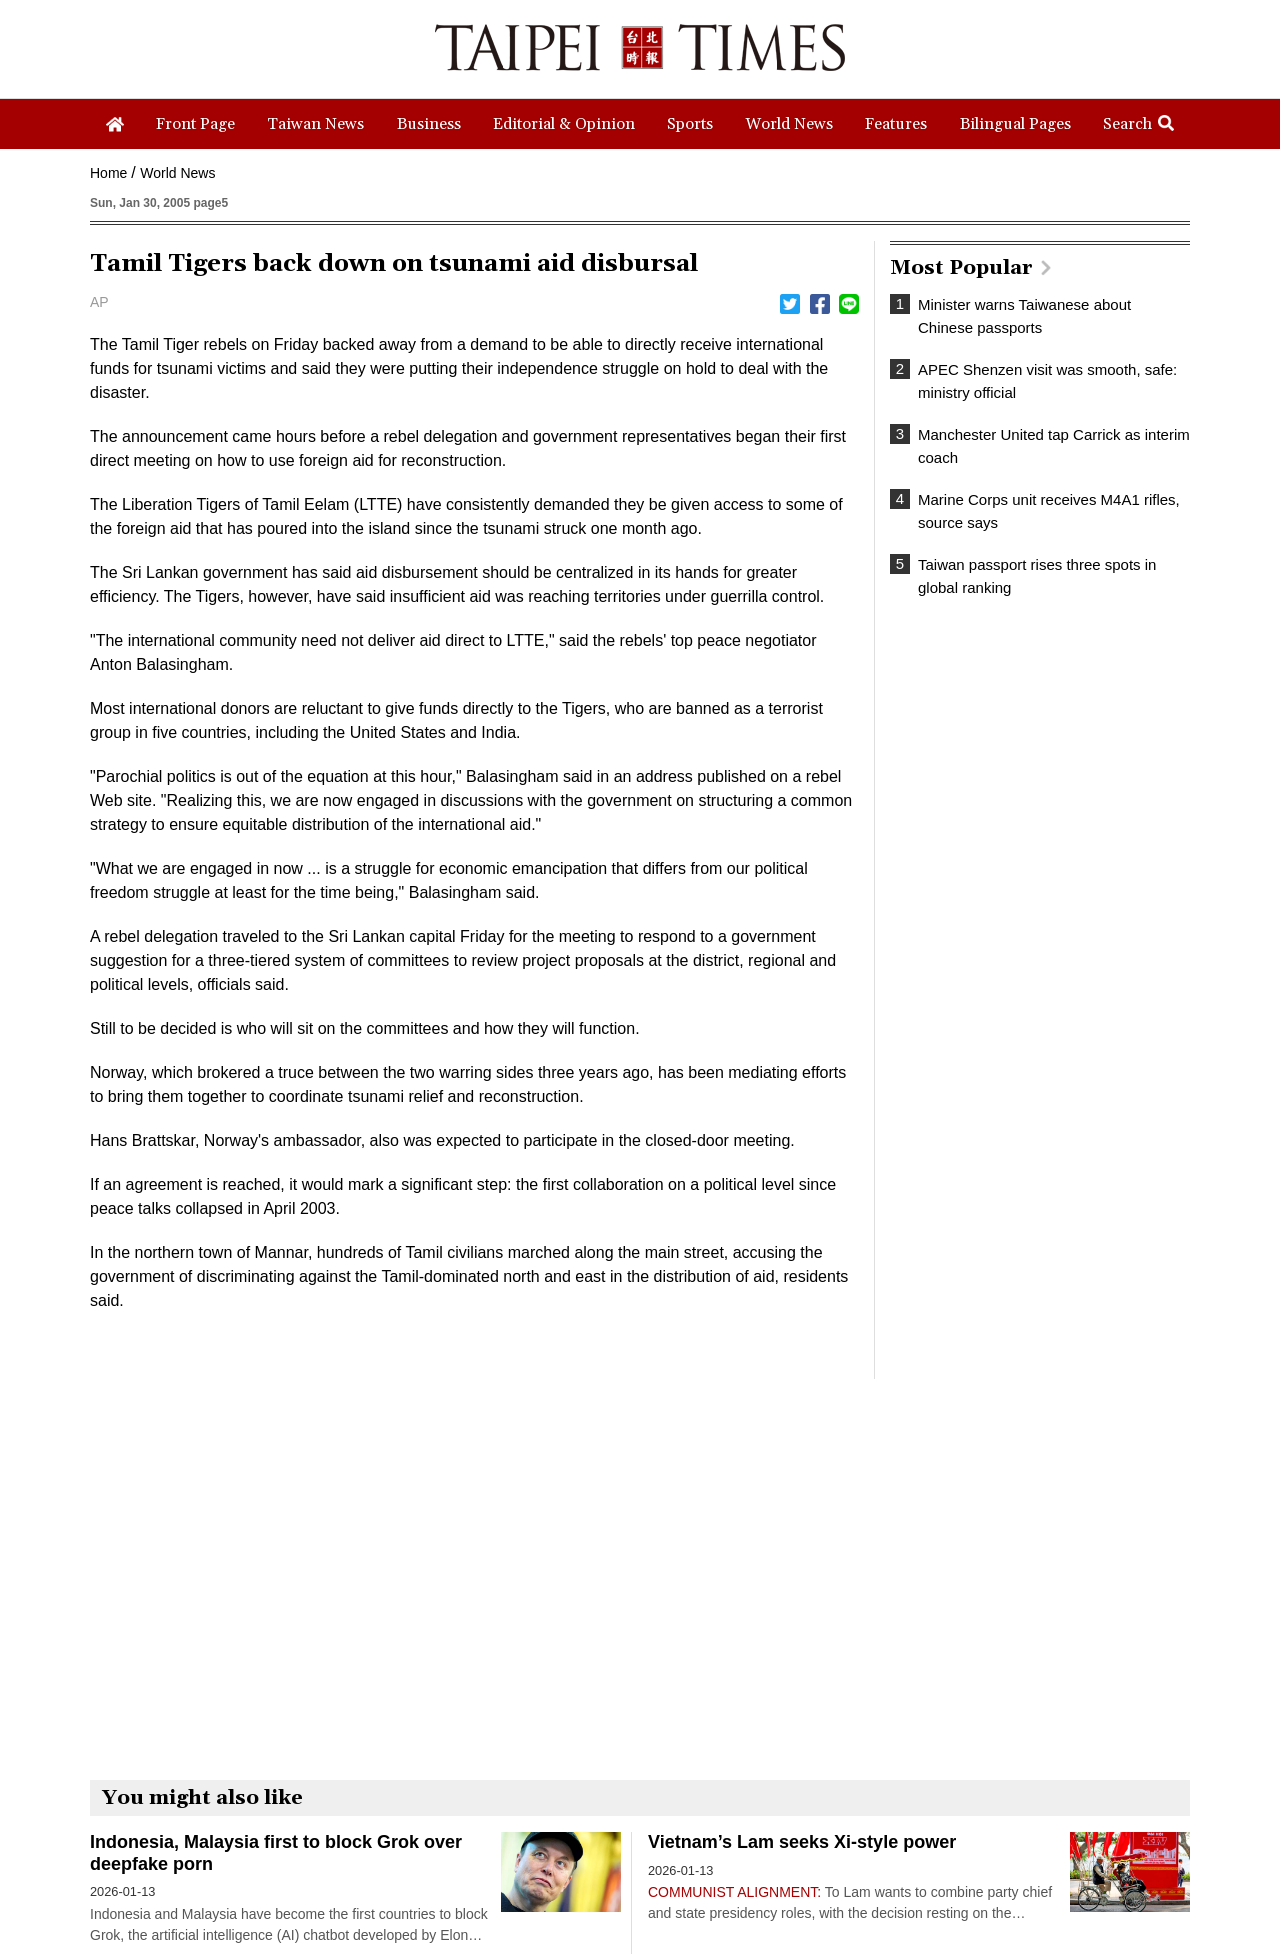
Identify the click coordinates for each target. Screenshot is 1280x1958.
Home (108, 173)
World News (177, 173)
